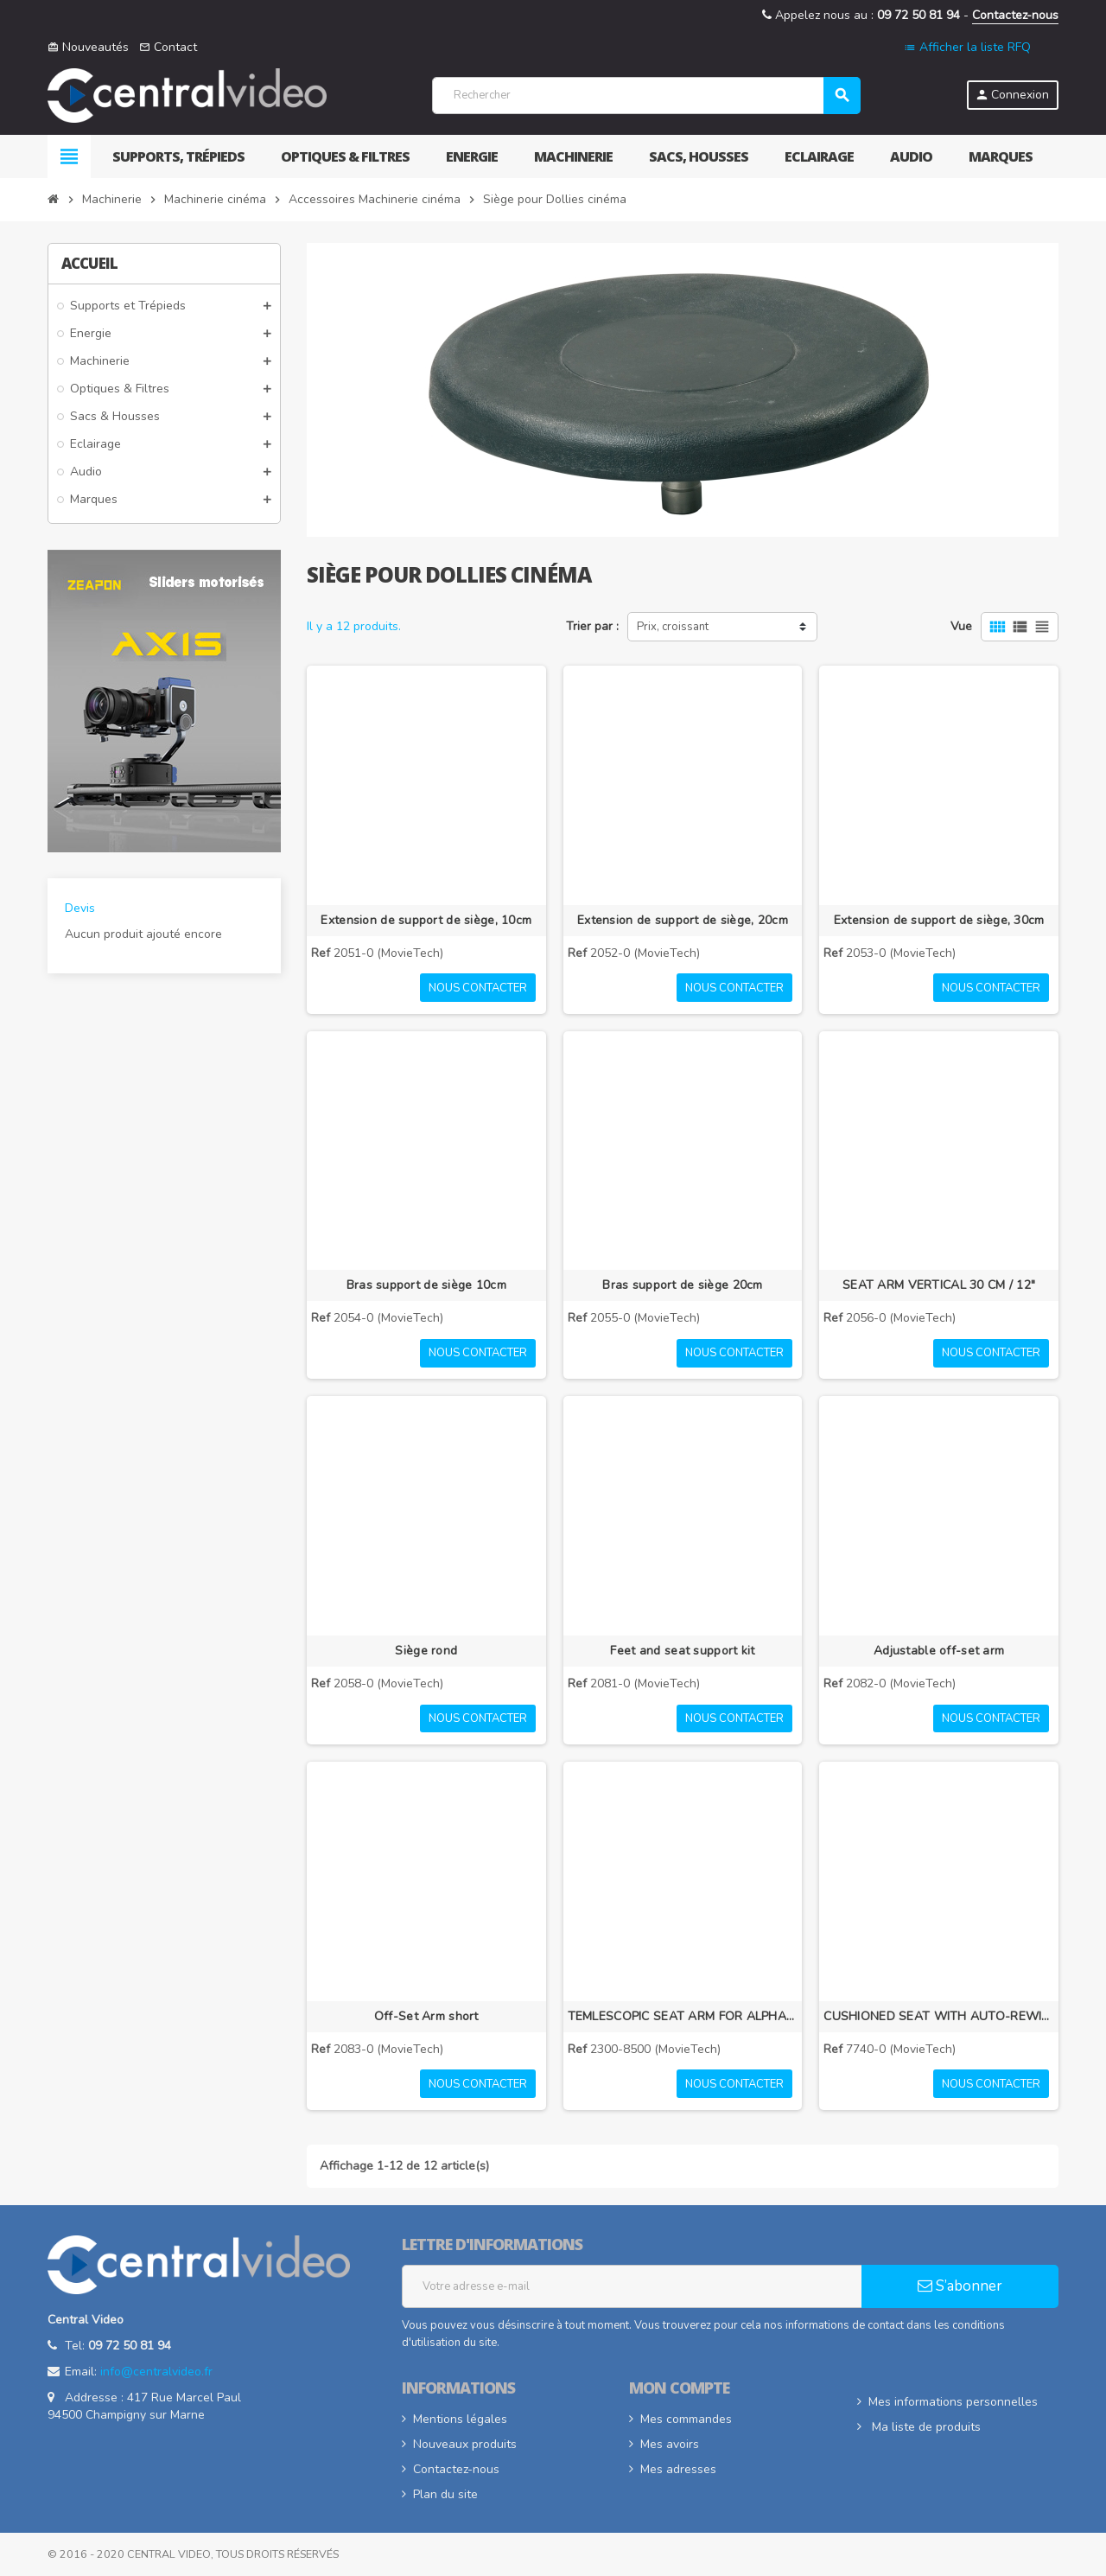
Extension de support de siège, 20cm (682, 920)
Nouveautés (88, 47)
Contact (168, 47)
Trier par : (592, 626)
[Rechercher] (646, 95)
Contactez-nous (1015, 15)
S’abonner (960, 2286)
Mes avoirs (669, 2444)
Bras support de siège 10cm (426, 1285)
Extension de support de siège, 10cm (426, 920)
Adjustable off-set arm (939, 1650)
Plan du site (445, 2494)
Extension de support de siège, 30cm (939, 920)
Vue (961, 626)
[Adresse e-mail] (632, 2286)
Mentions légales (460, 2419)
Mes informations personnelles (953, 2402)
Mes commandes (686, 2419)
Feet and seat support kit (682, 1650)
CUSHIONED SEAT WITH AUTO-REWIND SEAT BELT (938, 2016)
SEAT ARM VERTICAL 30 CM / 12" (938, 1285)
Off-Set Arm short (426, 2016)
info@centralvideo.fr (156, 2371)
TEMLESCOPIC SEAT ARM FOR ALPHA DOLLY (683, 2016)
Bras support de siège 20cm (682, 1285)
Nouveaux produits (465, 2444)
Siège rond (426, 1650)
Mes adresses (678, 2469)
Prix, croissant (673, 626)
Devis (80, 908)
